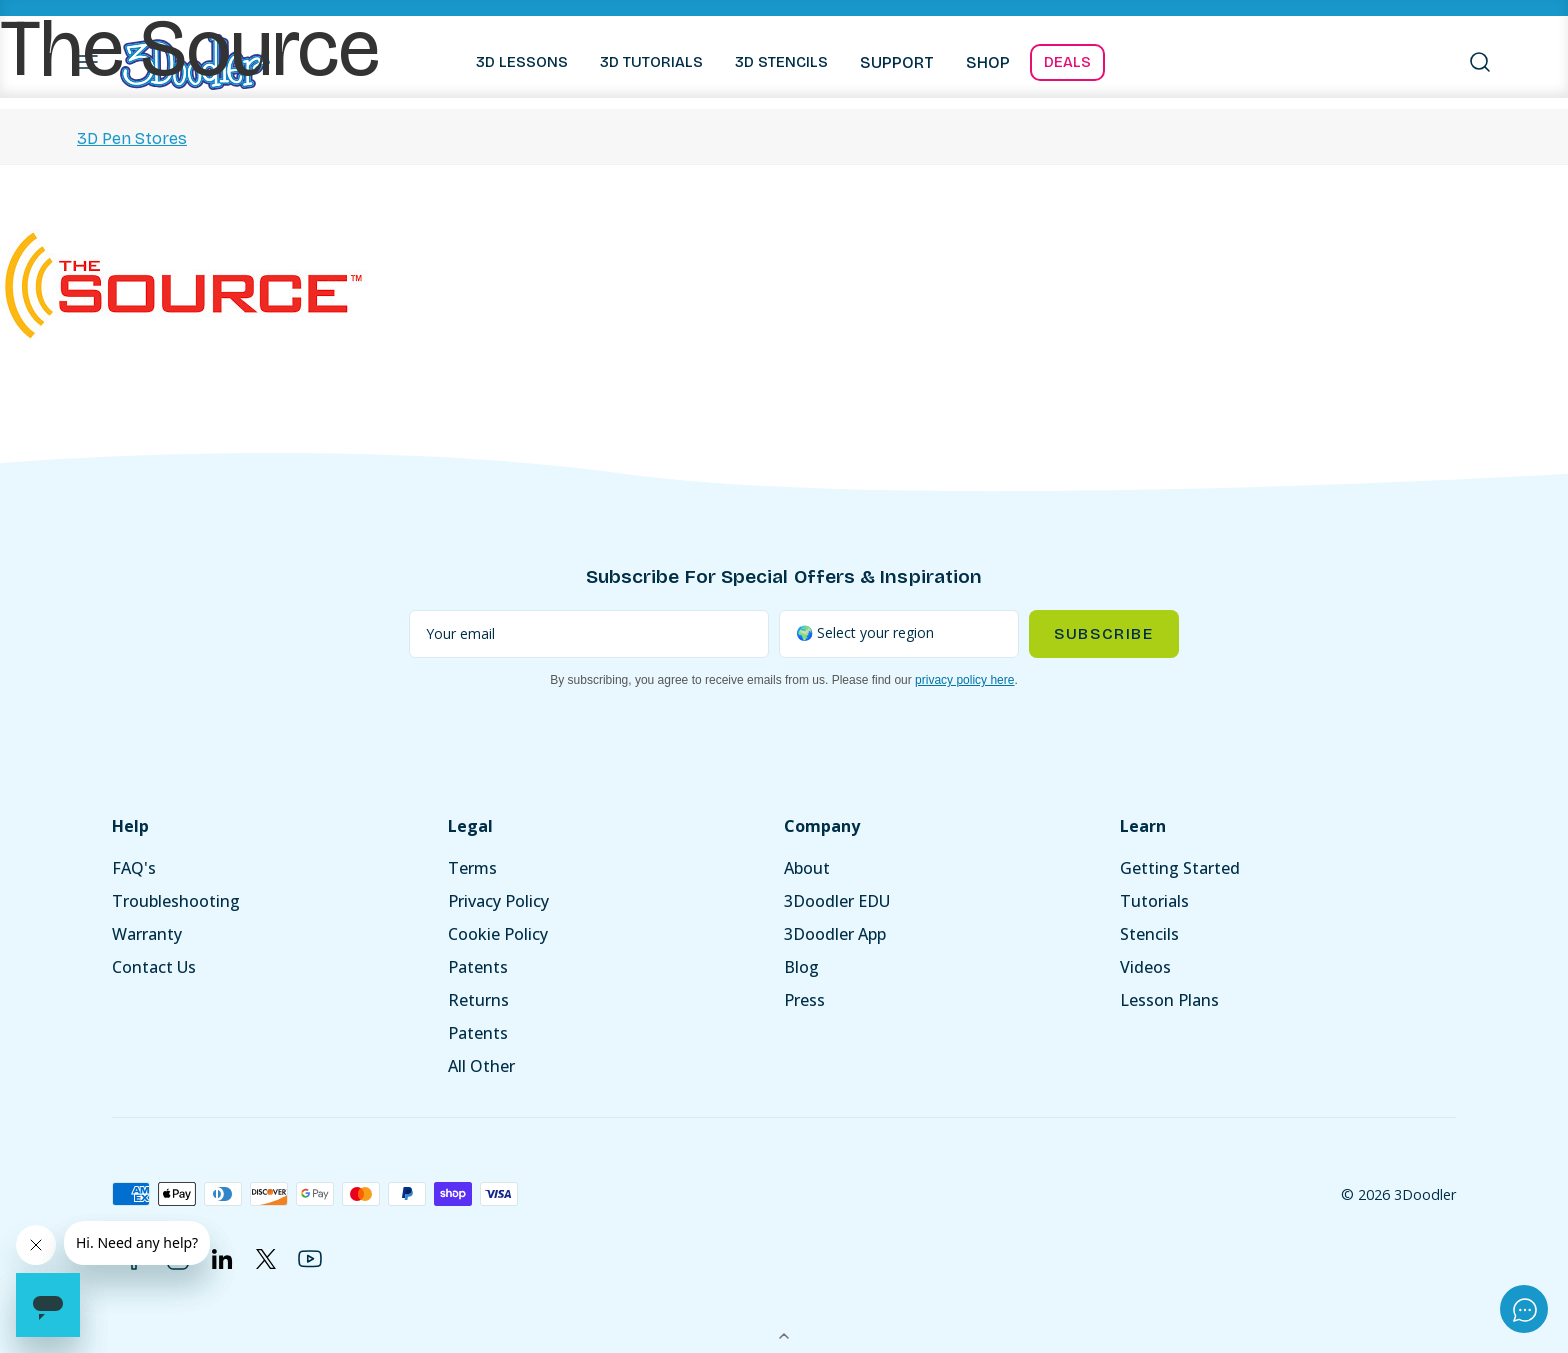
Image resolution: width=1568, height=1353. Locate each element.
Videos (1145, 967)
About (807, 868)
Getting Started (1180, 868)
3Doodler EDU (837, 901)
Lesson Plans (1169, 1000)
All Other (481, 1066)
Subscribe (1103, 633)
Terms (472, 868)
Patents (478, 967)
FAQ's (134, 868)
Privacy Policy (498, 901)
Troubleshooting (176, 901)
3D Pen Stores (132, 138)
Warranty (147, 934)
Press (804, 1000)
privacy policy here (964, 680)
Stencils (1149, 934)
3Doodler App (835, 934)
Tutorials (1154, 901)
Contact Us (154, 967)
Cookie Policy (498, 934)
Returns (478, 1000)
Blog (801, 967)
